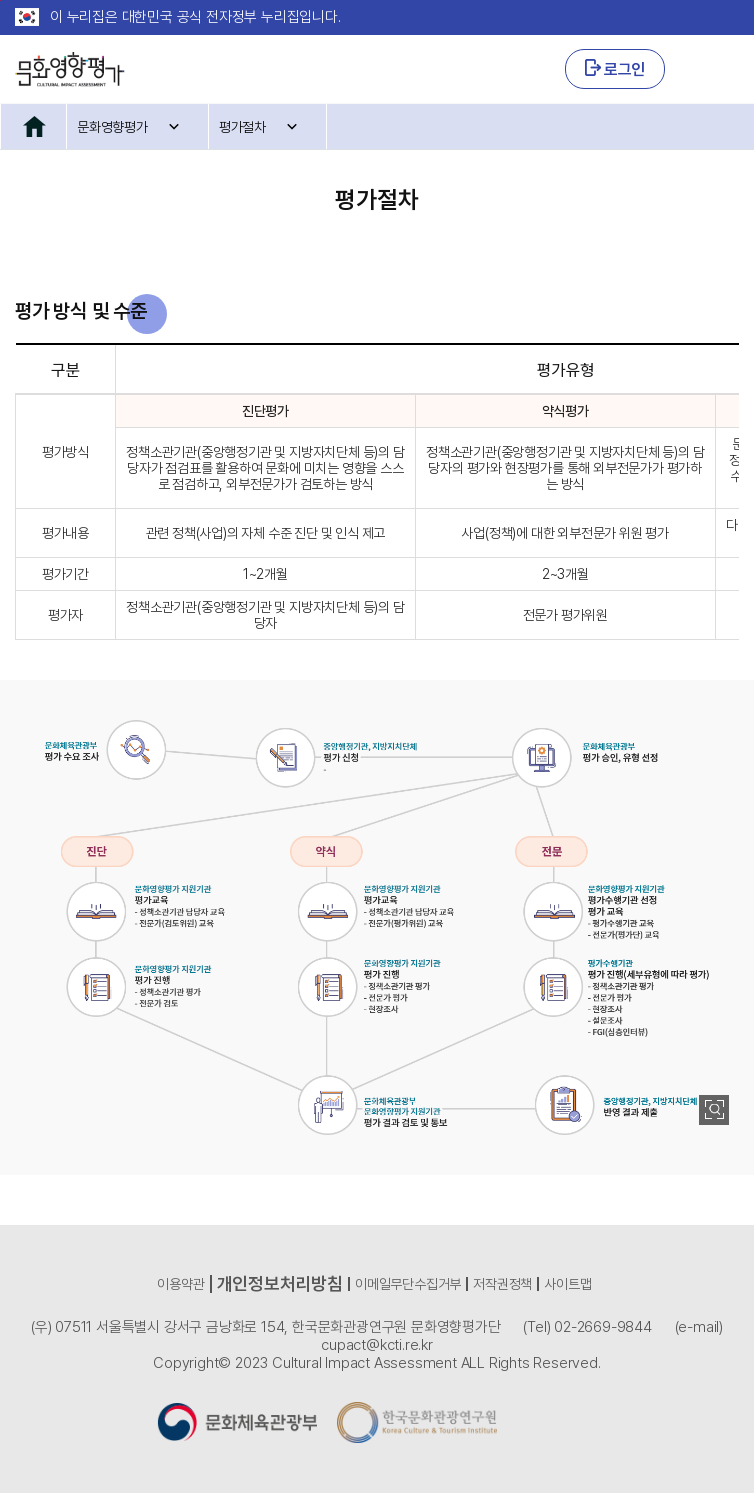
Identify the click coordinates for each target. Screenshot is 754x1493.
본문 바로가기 (0, 0)
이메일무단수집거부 (408, 1284)
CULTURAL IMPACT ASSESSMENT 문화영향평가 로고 (70, 69)
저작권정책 (502, 1284)
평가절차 (242, 127)
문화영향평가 (112, 127)
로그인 (615, 69)
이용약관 (180, 1284)
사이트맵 (567, 1284)
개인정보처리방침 (280, 1283)
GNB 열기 (712, 69)
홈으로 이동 (33, 126)
